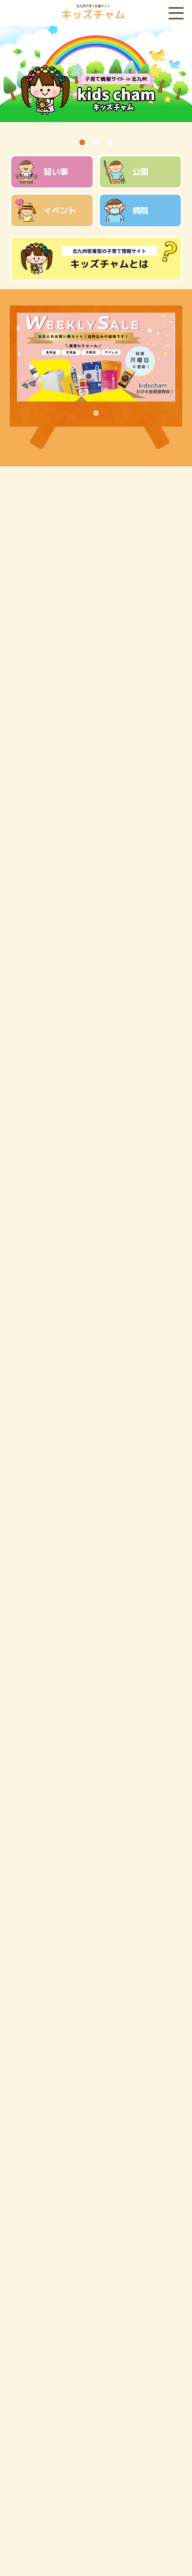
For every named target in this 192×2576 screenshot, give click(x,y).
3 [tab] (110, 142)
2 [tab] (96, 142)
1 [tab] (82, 142)
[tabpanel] (96, 80)
